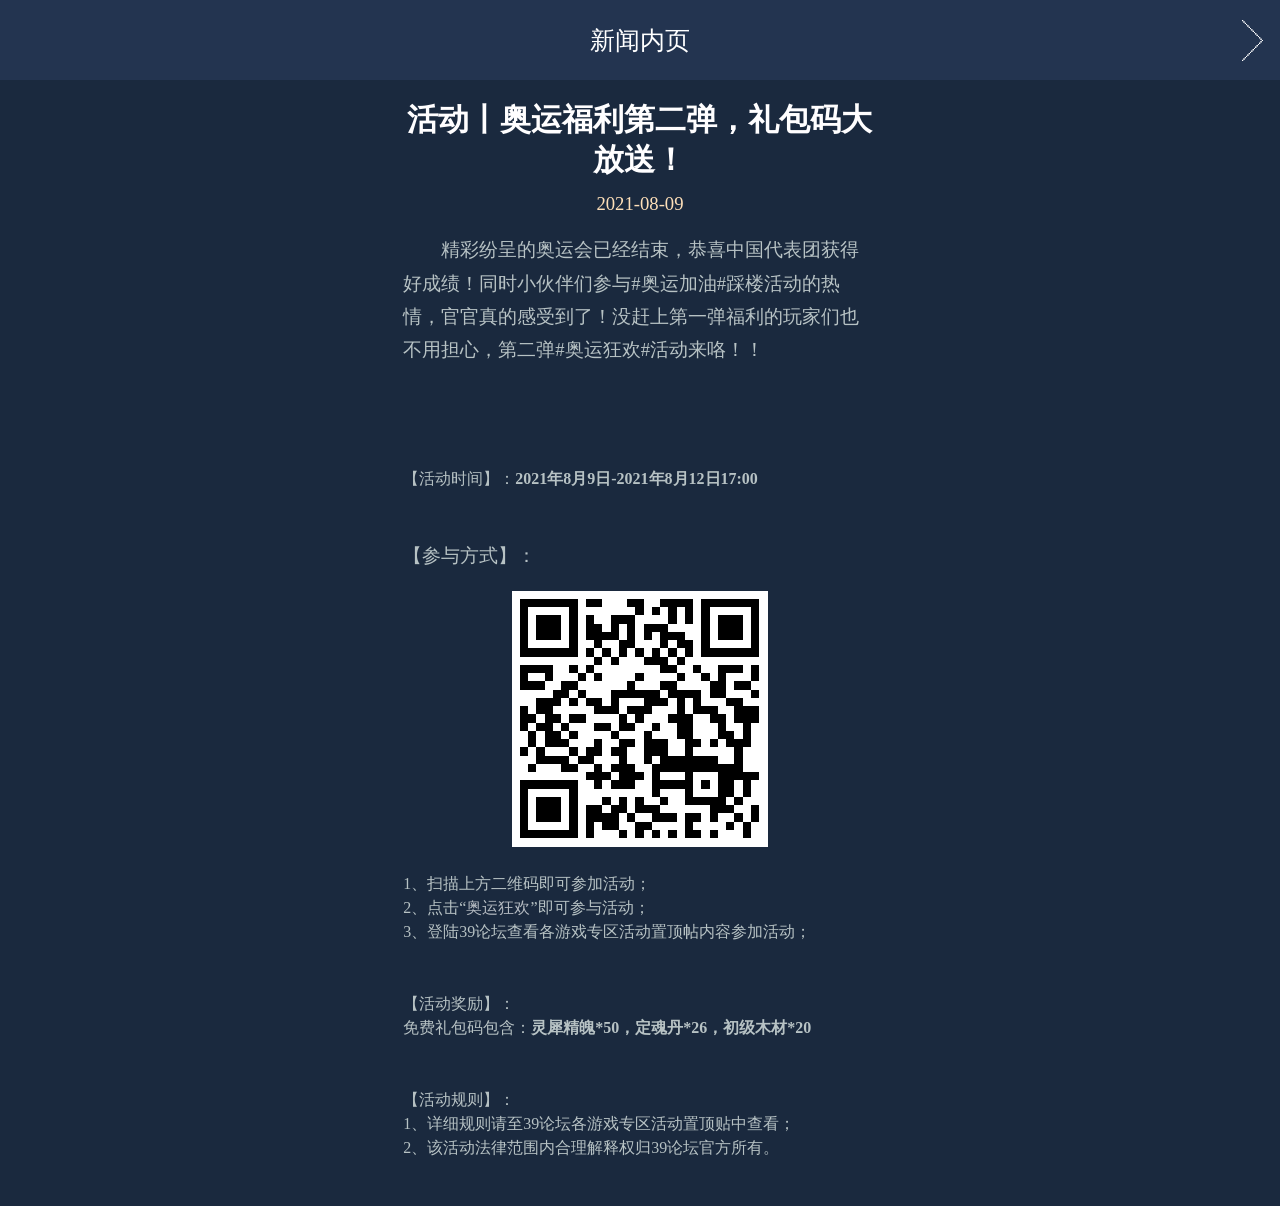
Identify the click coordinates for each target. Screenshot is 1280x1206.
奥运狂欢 (498, 907)
